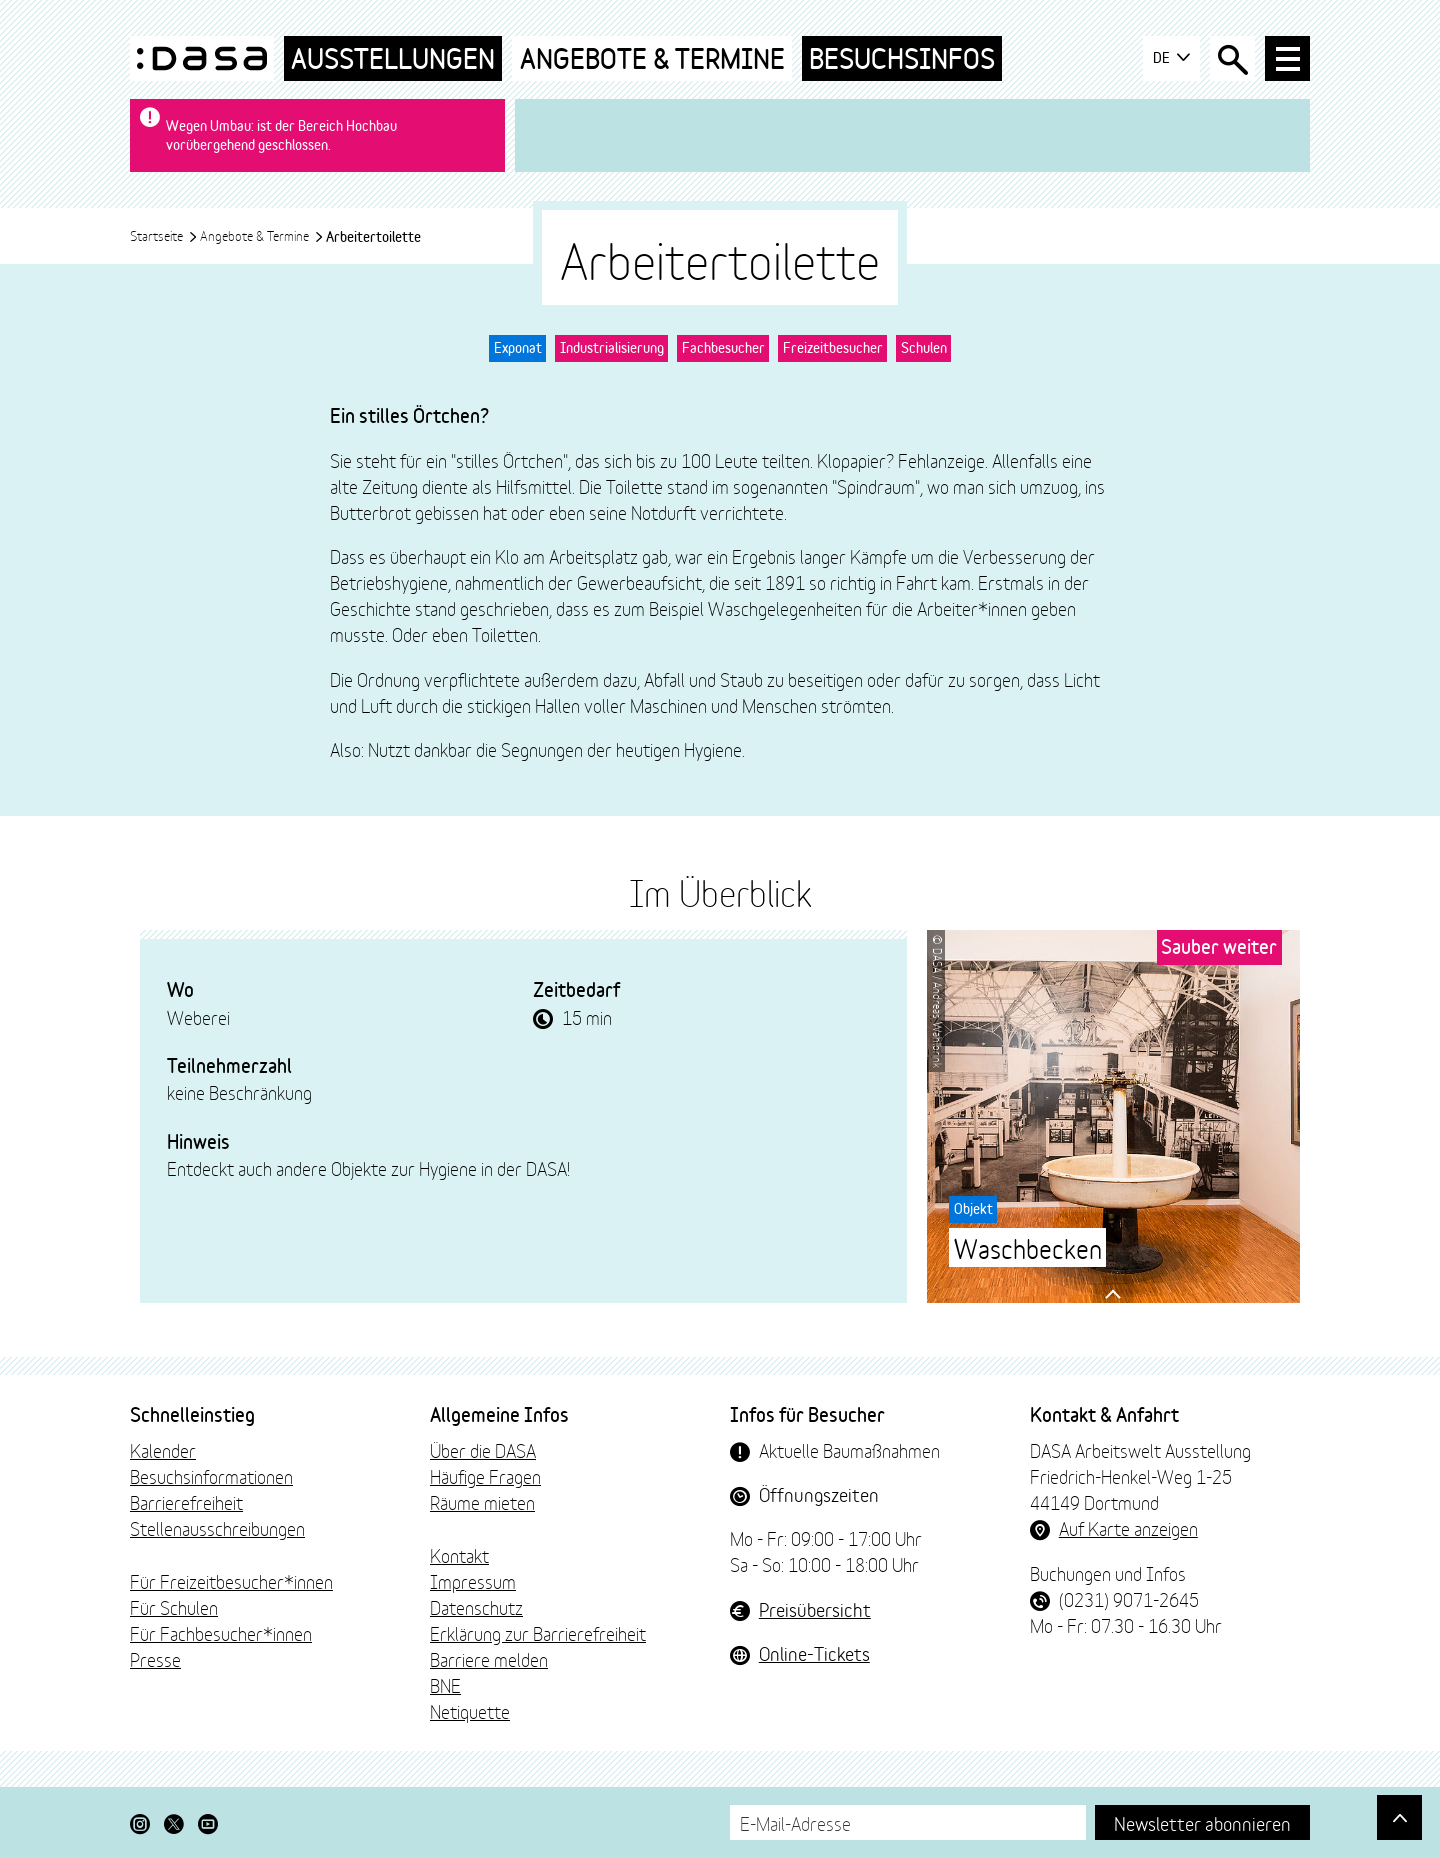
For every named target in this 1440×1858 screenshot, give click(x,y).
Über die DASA (483, 1450)
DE (1171, 58)
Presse (155, 1659)
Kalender (163, 1450)
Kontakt (459, 1555)
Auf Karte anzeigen (1128, 1528)
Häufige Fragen (485, 1476)
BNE (445, 1685)
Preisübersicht (815, 1609)
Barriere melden (489, 1659)
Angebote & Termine (652, 58)
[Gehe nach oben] (1399, 1817)
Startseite (164, 235)
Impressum (473, 1581)
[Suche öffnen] (1232, 58)
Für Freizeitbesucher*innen (231, 1581)
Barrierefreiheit (186, 1502)
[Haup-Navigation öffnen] (1287, 58)
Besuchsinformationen (211, 1476)
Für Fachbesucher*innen (221, 1633)
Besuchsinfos (902, 58)
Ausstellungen (393, 58)
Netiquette (470, 1711)
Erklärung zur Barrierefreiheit (538, 1633)
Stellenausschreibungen (217, 1528)
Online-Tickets (814, 1653)
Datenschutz (476, 1607)
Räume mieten (482, 1502)
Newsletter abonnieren (1202, 1822)
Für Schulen (174, 1607)
